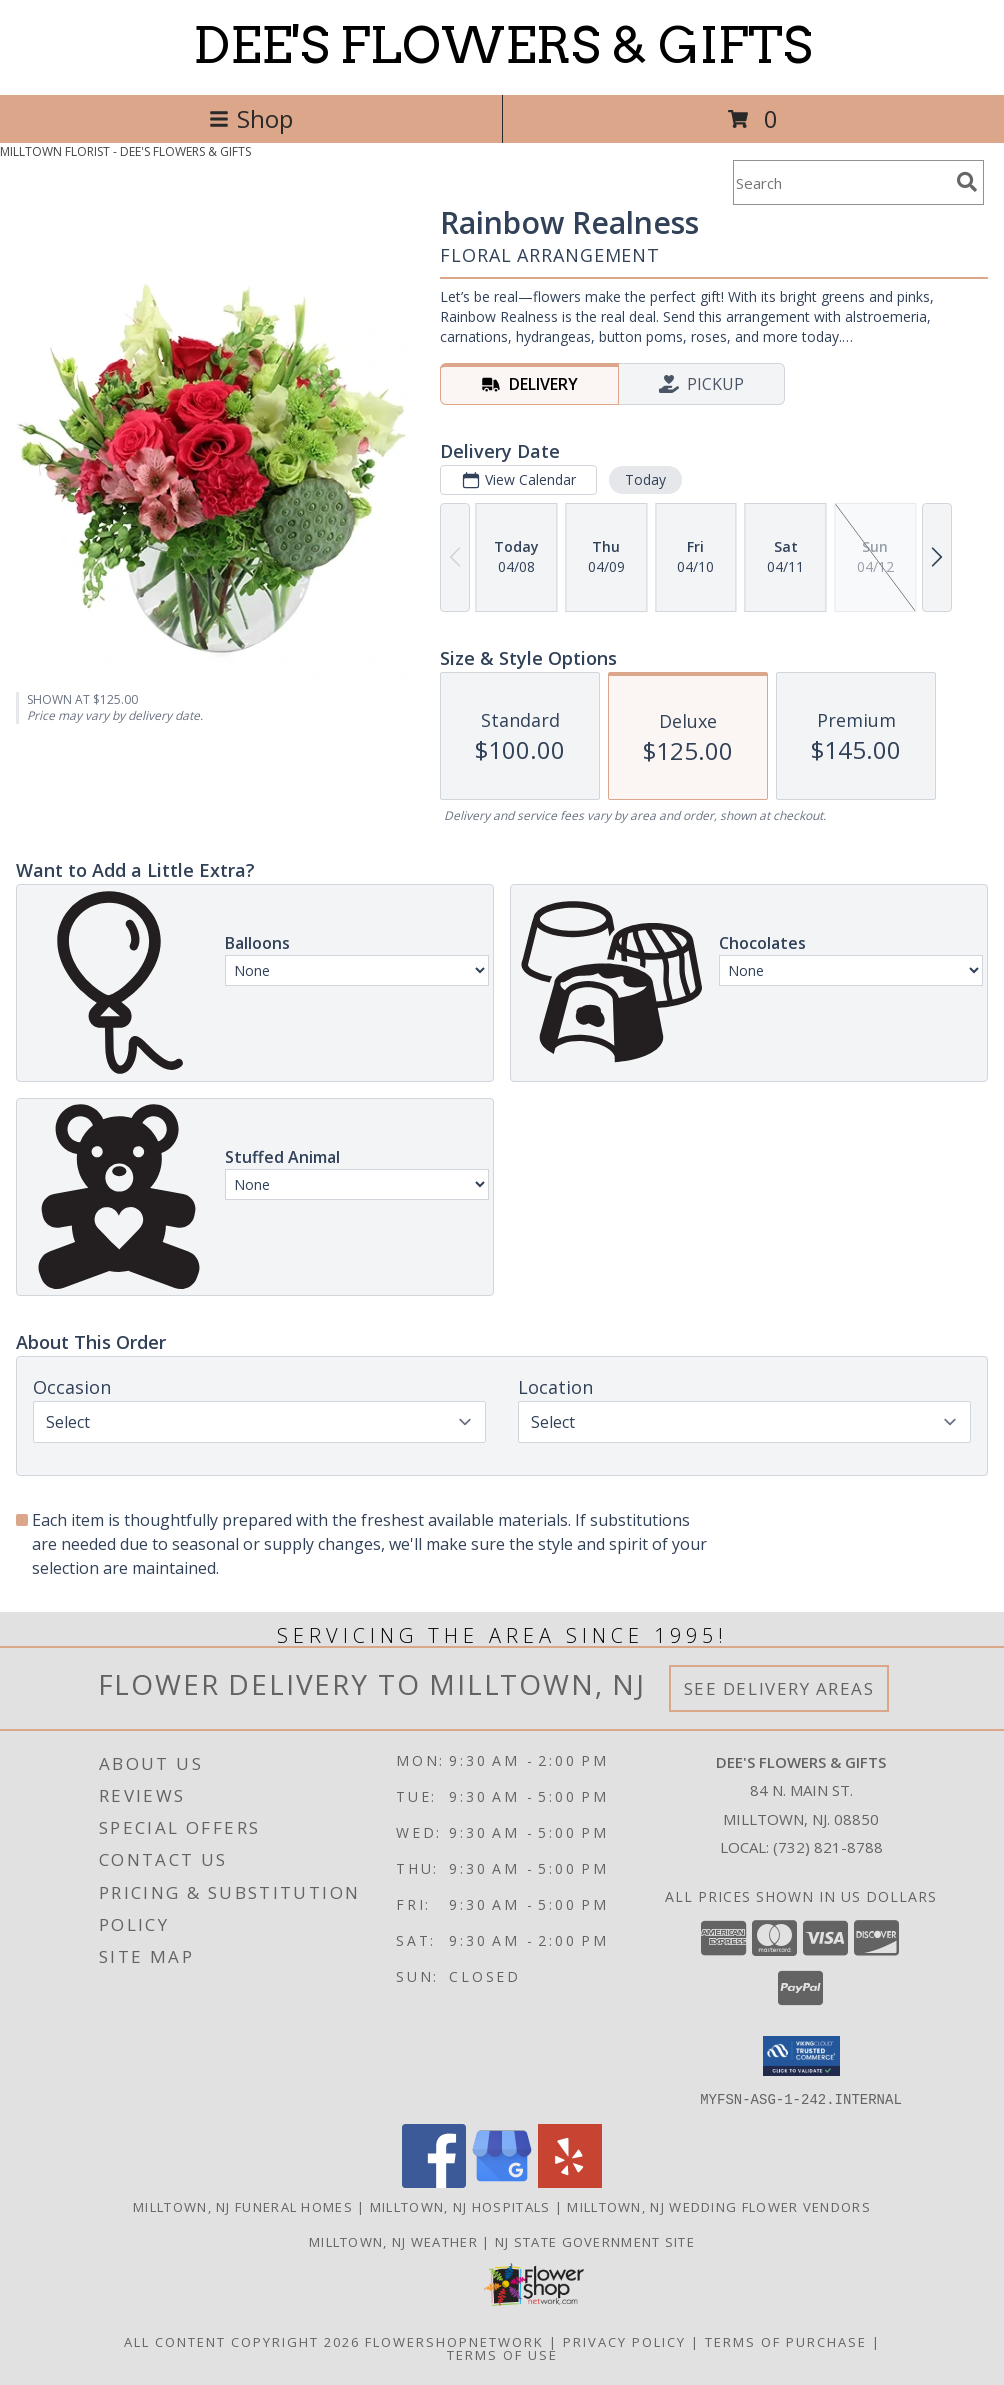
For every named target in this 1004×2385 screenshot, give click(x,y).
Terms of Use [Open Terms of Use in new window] (502, 2354)
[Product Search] (841, 182)
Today (645, 479)
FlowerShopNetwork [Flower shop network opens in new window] (454, 2341)
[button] (801, 2056)
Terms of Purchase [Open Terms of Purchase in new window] (786, 2341)
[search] (967, 182)
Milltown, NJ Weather (393, 2241)
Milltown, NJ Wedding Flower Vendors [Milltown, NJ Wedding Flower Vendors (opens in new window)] (719, 2206)
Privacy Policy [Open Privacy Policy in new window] (624, 2341)
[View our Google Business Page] (502, 2181)
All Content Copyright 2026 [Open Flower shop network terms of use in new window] (242, 2341)
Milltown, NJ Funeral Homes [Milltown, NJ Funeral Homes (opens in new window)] (243, 2206)
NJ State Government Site (595, 2241)
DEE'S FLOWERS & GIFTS (502, 45)
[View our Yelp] (570, 2181)
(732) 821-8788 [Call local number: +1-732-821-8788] (828, 1847)
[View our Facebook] (434, 2181)
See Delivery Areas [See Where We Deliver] (779, 1688)
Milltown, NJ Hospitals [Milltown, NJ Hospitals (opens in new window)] (460, 2206)
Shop (251, 118)
